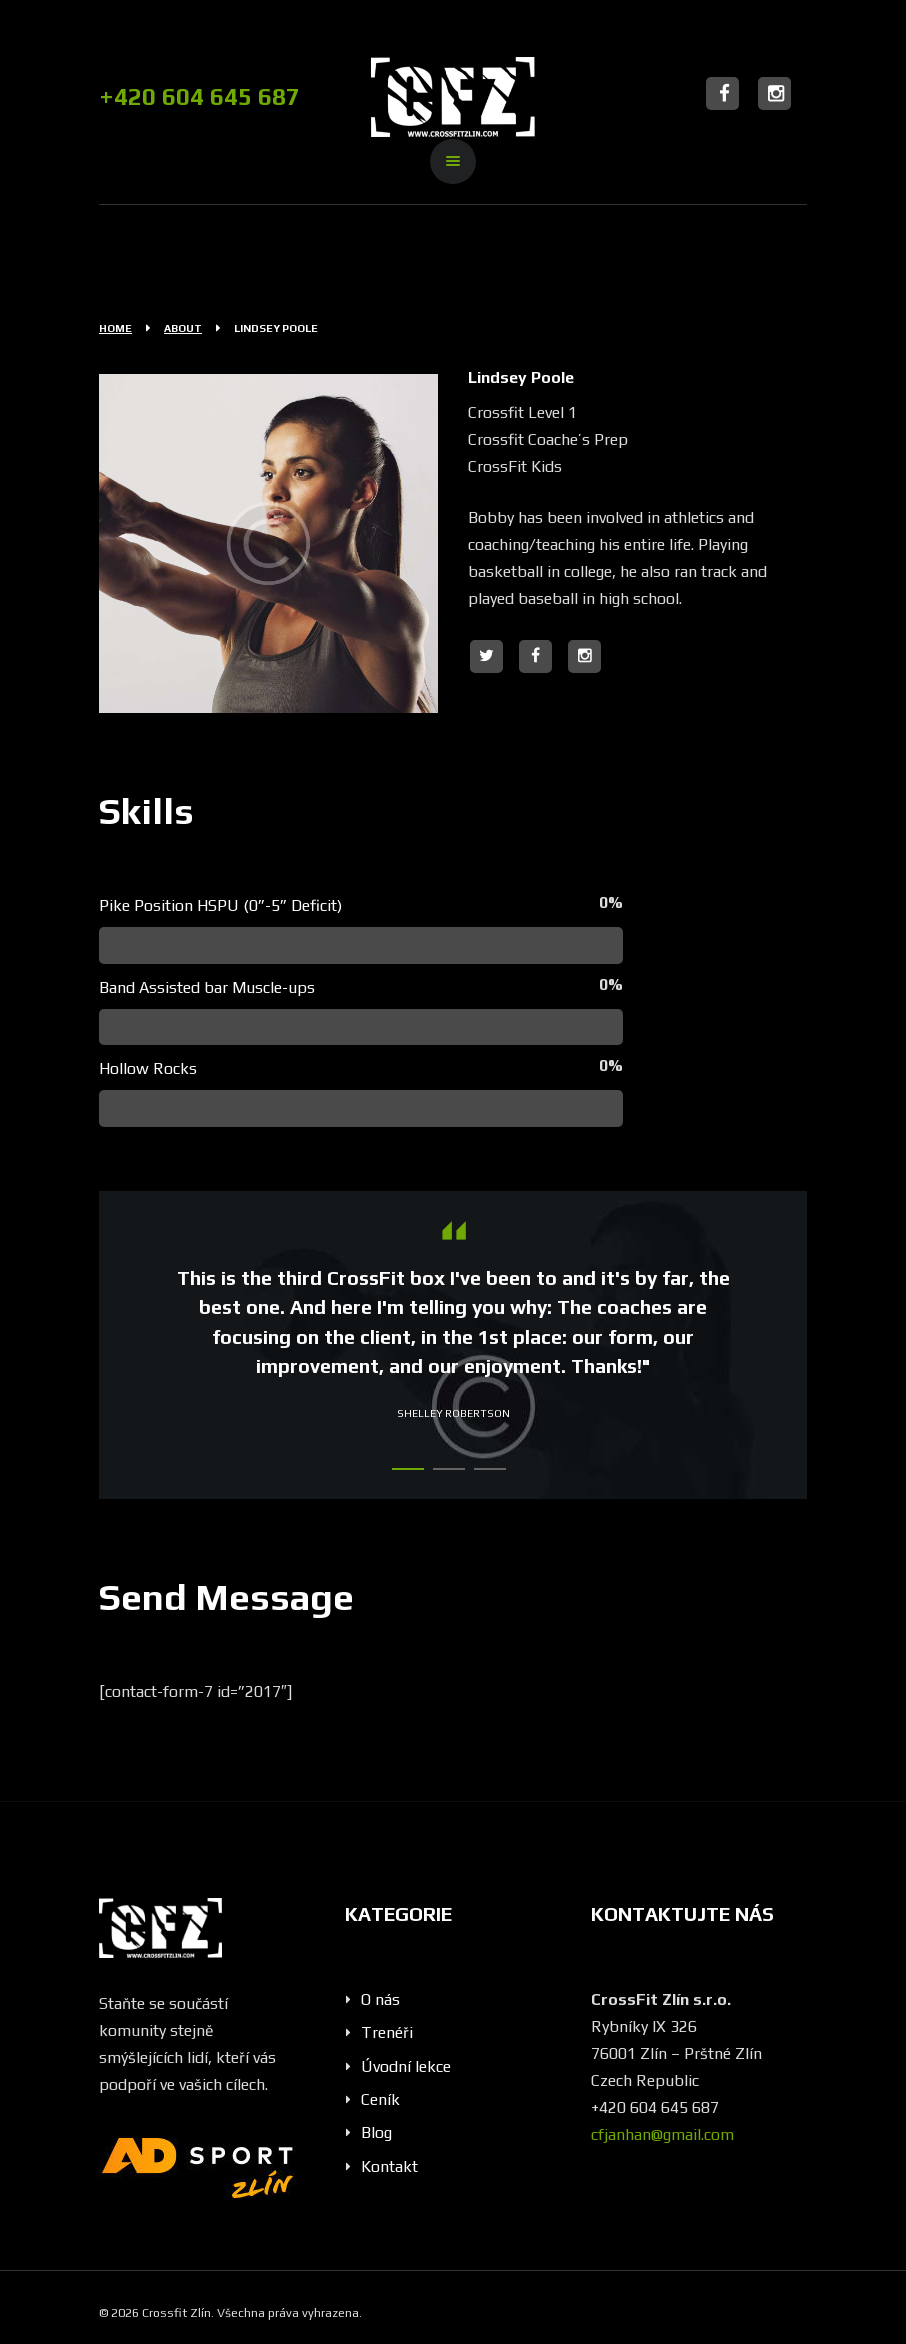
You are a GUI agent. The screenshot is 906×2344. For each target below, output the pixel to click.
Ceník (380, 2099)
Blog (376, 2132)
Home (115, 328)
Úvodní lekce (406, 2066)
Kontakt (389, 2166)
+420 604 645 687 (199, 96)
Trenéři (387, 2032)
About (183, 328)
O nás (380, 1999)
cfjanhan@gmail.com (662, 2134)
